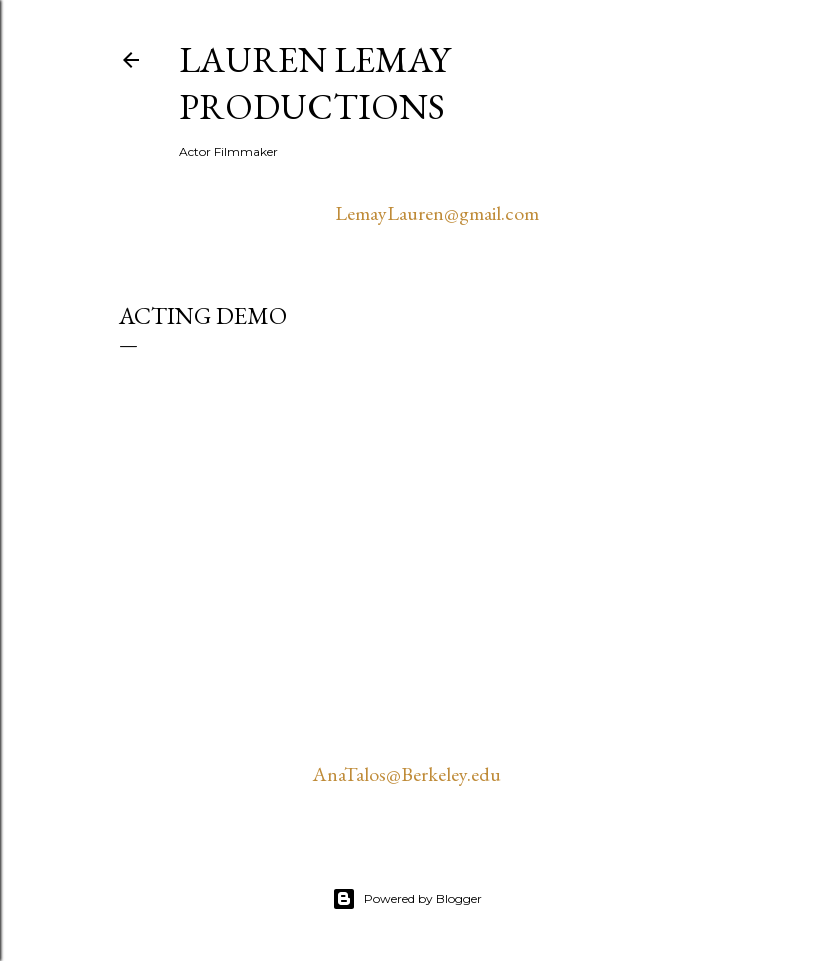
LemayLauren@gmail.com (437, 213)
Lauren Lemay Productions (314, 83)
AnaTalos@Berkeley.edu (406, 774)
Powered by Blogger (407, 899)
